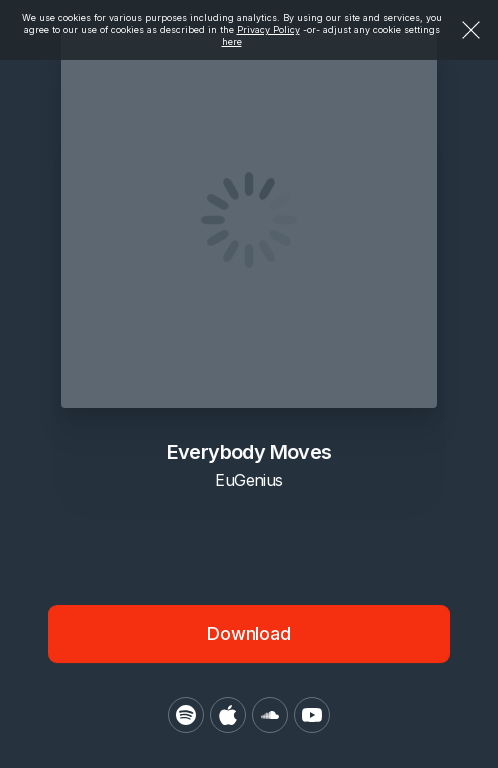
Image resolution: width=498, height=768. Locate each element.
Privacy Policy (268, 29)
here (232, 41)
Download (249, 633)
